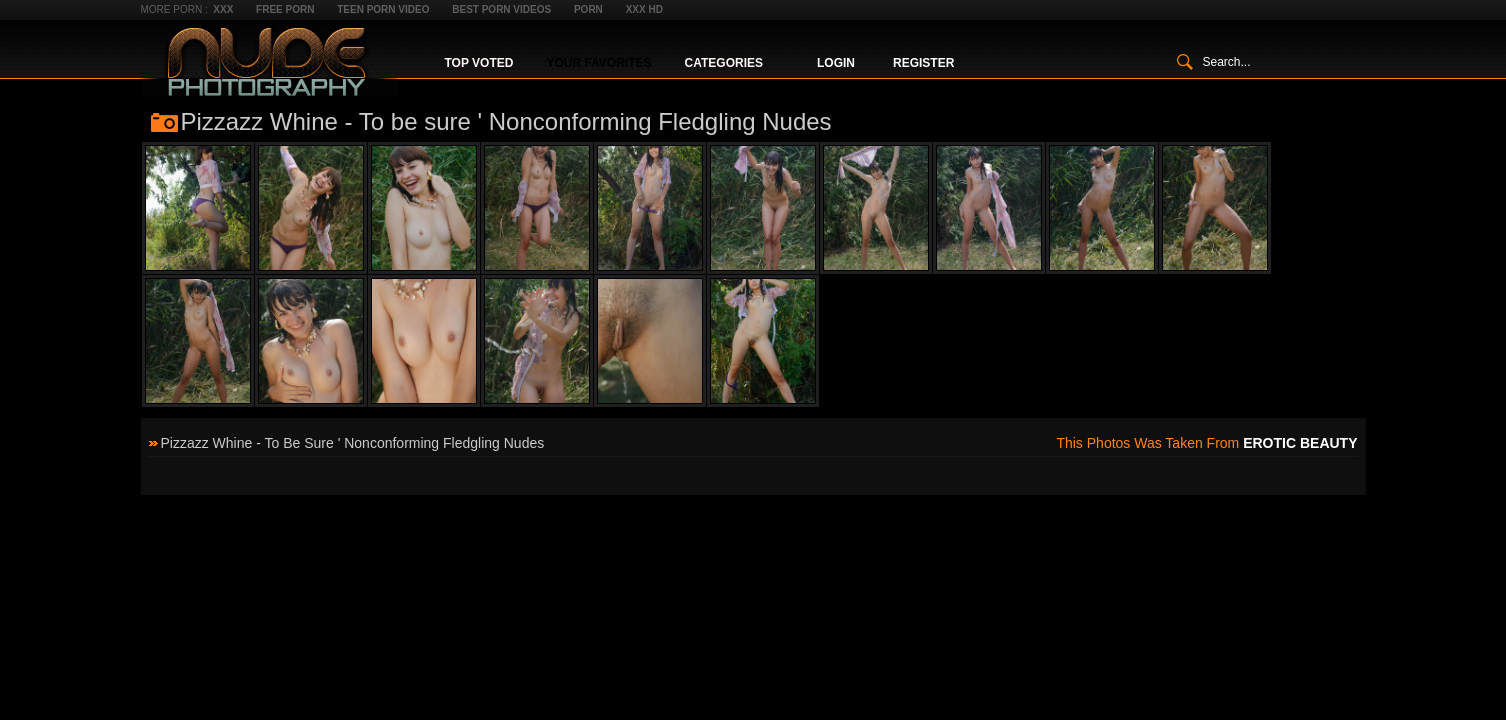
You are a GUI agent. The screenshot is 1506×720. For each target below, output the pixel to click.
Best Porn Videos (501, 9)
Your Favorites (598, 63)
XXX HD (644, 9)
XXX (223, 9)
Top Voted (479, 63)
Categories (724, 63)
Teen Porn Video (383, 9)
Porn (588, 9)
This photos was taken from (1206, 443)
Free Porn (285, 9)
